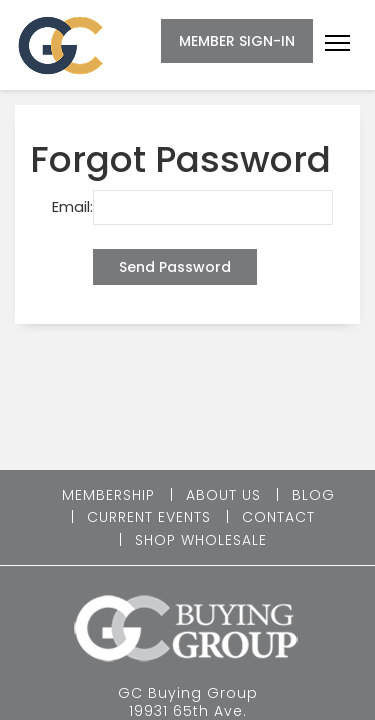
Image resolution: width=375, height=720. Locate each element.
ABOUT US (223, 495)
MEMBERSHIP (108, 495)
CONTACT (278, 517)
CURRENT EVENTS (149, 517)
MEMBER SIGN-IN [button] (237, 41)
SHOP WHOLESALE (201, 540)
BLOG (313, 495)
